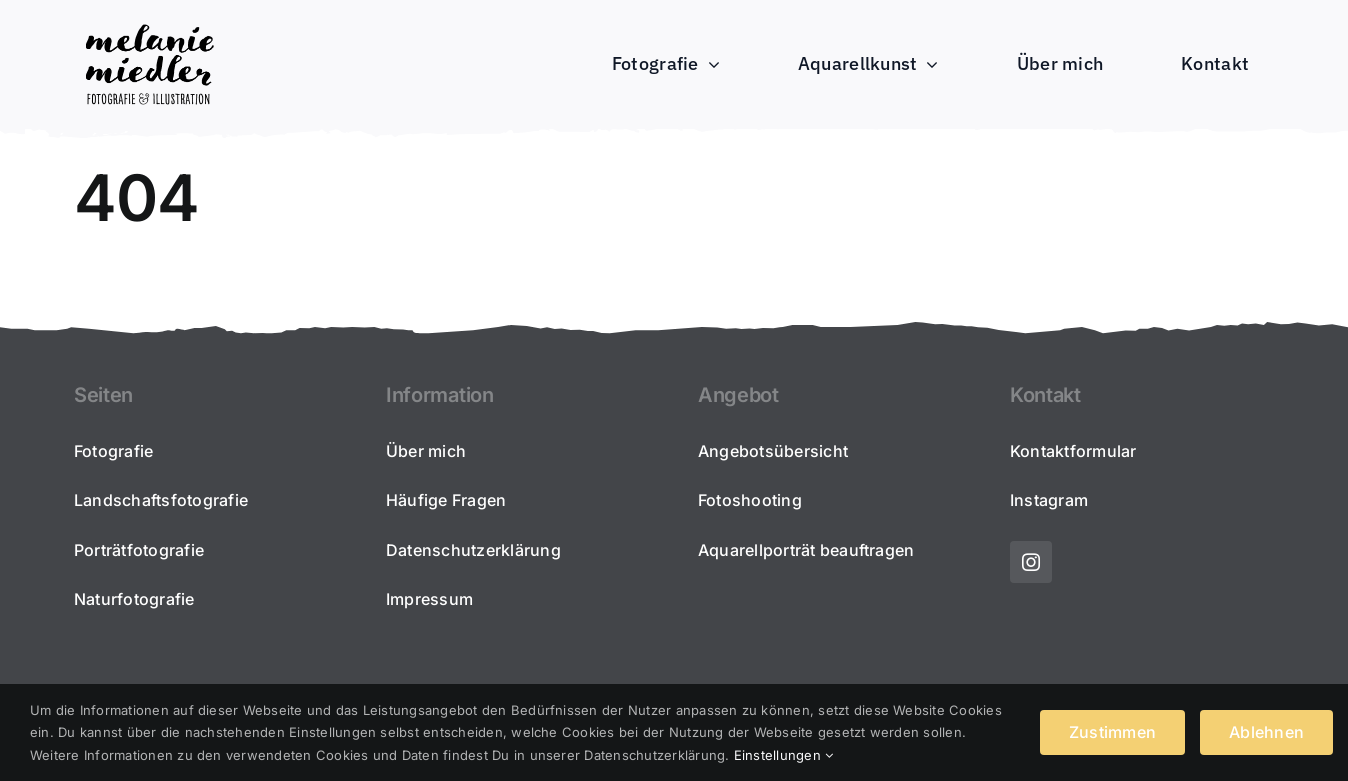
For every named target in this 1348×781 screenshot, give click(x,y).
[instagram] (1031, 562)
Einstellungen (784, 755)
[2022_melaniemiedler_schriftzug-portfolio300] (149, 24)
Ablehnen (1266, 732)
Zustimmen (1112, 732)
